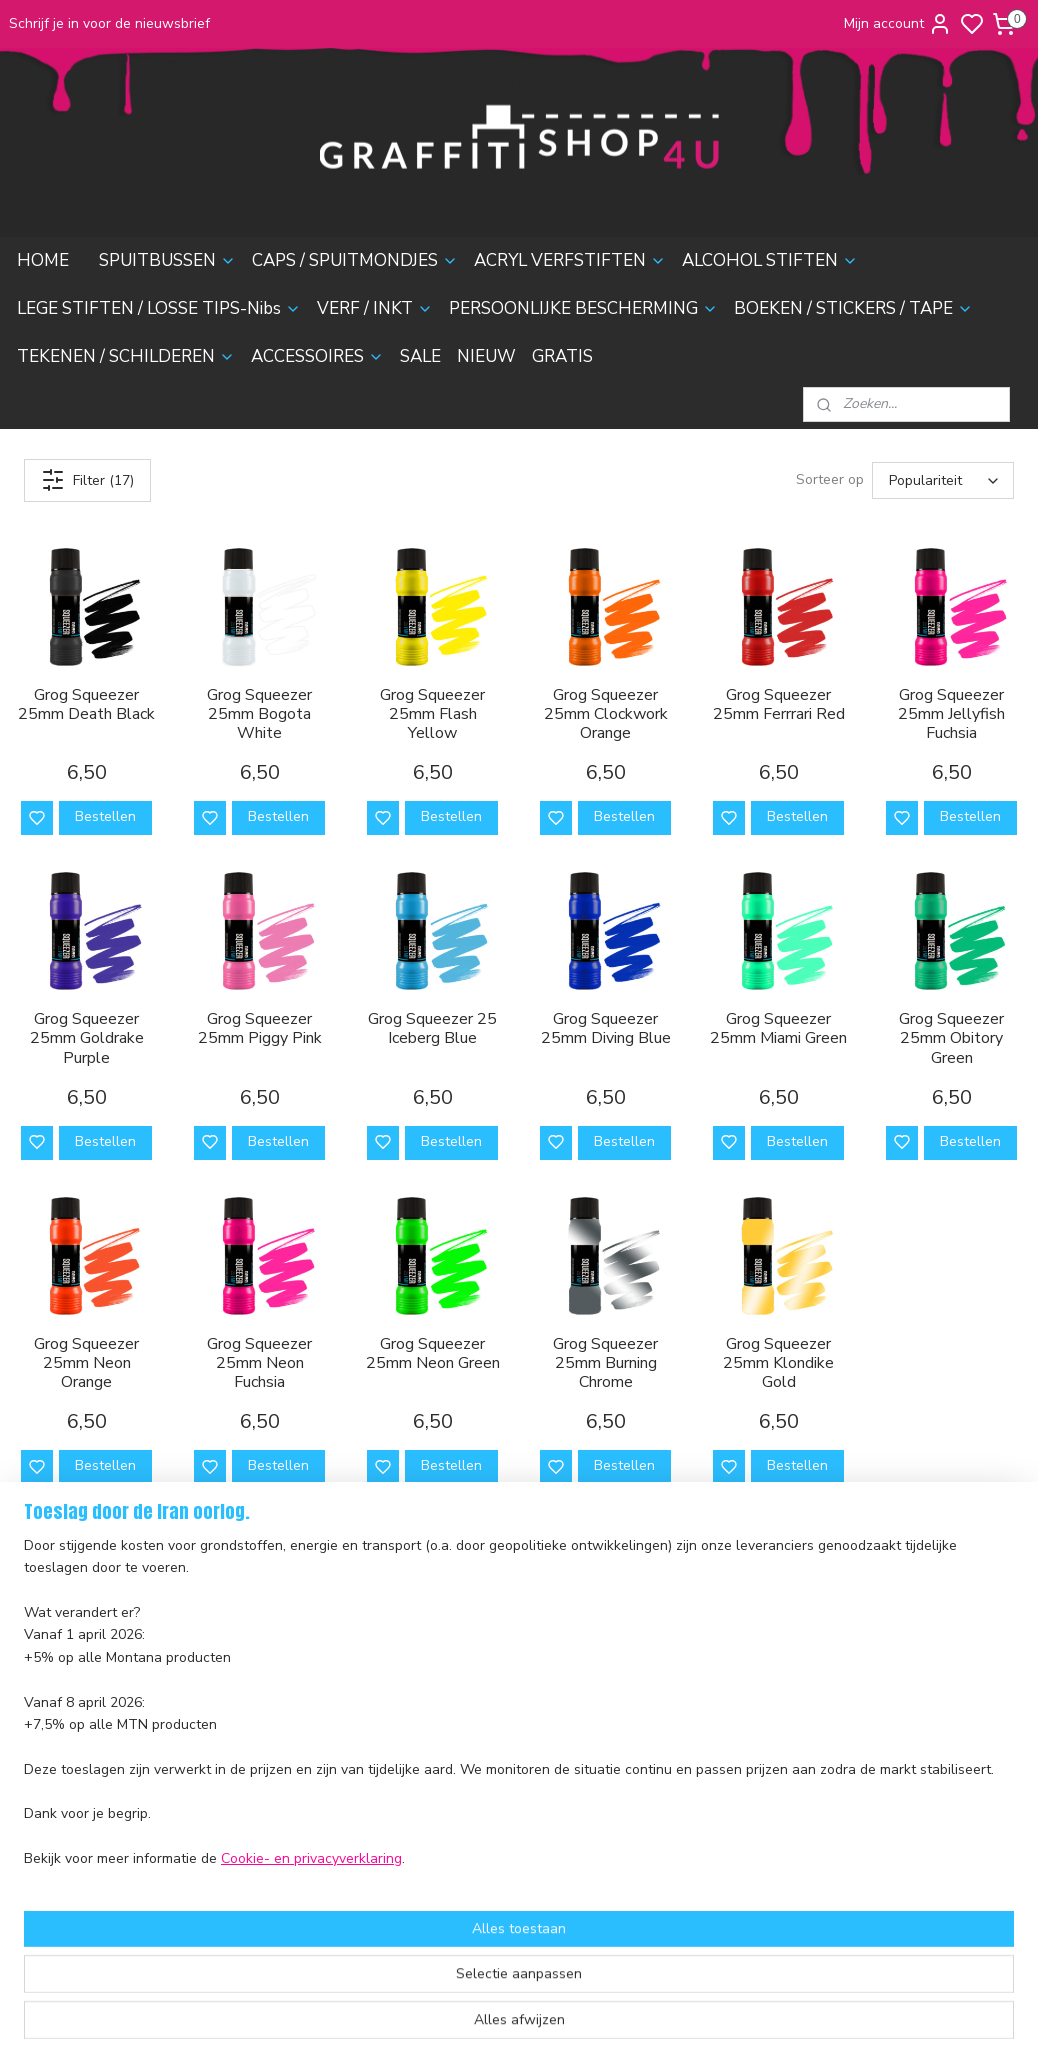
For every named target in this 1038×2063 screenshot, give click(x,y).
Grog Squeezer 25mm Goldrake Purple (87, 1039)
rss (625, 2026)
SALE (420, 356)
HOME (43, 260)
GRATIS (562, 356)
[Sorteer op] (943, 480)
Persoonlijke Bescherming (308, 1743)
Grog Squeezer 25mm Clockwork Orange (606, 714)
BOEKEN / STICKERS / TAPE (853, 308)
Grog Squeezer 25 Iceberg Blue (432, 1029)
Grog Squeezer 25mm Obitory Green (951, 1039)
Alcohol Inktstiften (283, 1676)
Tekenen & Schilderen (298, 1788)
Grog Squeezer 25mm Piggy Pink (260, 1029)
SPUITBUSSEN (167, 260)
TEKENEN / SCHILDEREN (126, 356)
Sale (241, 1832)
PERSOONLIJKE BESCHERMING (583, 308)
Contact (34, 1755)
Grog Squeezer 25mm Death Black (86, 704)
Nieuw (247, 1855)
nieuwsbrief (46, 1845)
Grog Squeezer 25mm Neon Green (433, 1353)
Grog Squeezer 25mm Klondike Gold (778, 1363)
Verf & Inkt (261, 1720)
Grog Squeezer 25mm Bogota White (259, 714)
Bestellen (105, 816)
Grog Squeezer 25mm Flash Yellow (432, 714)
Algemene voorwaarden (86, 1778)
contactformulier (684, 1720)
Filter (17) (87, 480)
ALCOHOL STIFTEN (770, 260)
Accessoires (265, 1810)
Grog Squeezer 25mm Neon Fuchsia (259, 1363)
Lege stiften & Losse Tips (306, 1698)
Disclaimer (42, 1800)
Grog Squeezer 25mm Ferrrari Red (779, 704)
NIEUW (486, 356)
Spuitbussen (266, 1609)
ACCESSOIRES (317, 356)
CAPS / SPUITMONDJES (355, 260)
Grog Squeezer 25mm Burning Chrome (605, 1363)
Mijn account (898, 24)
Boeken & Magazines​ (294, 1765)
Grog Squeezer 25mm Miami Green (778, 1029)
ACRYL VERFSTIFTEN (570, 260)
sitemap (589, 2026)
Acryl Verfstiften (279, 1653)
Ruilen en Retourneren (81, 1710)
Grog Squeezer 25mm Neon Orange (86, 1363)
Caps (243, 1631)
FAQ (22, 1733)
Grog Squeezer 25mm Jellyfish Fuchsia (951, 714)
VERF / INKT (375, 308)
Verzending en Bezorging (89, 1688)
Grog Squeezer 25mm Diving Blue (606, 1029)
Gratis (246, 1877)
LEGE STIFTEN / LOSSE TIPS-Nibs (159, 308)
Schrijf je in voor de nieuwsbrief (109, 23)
